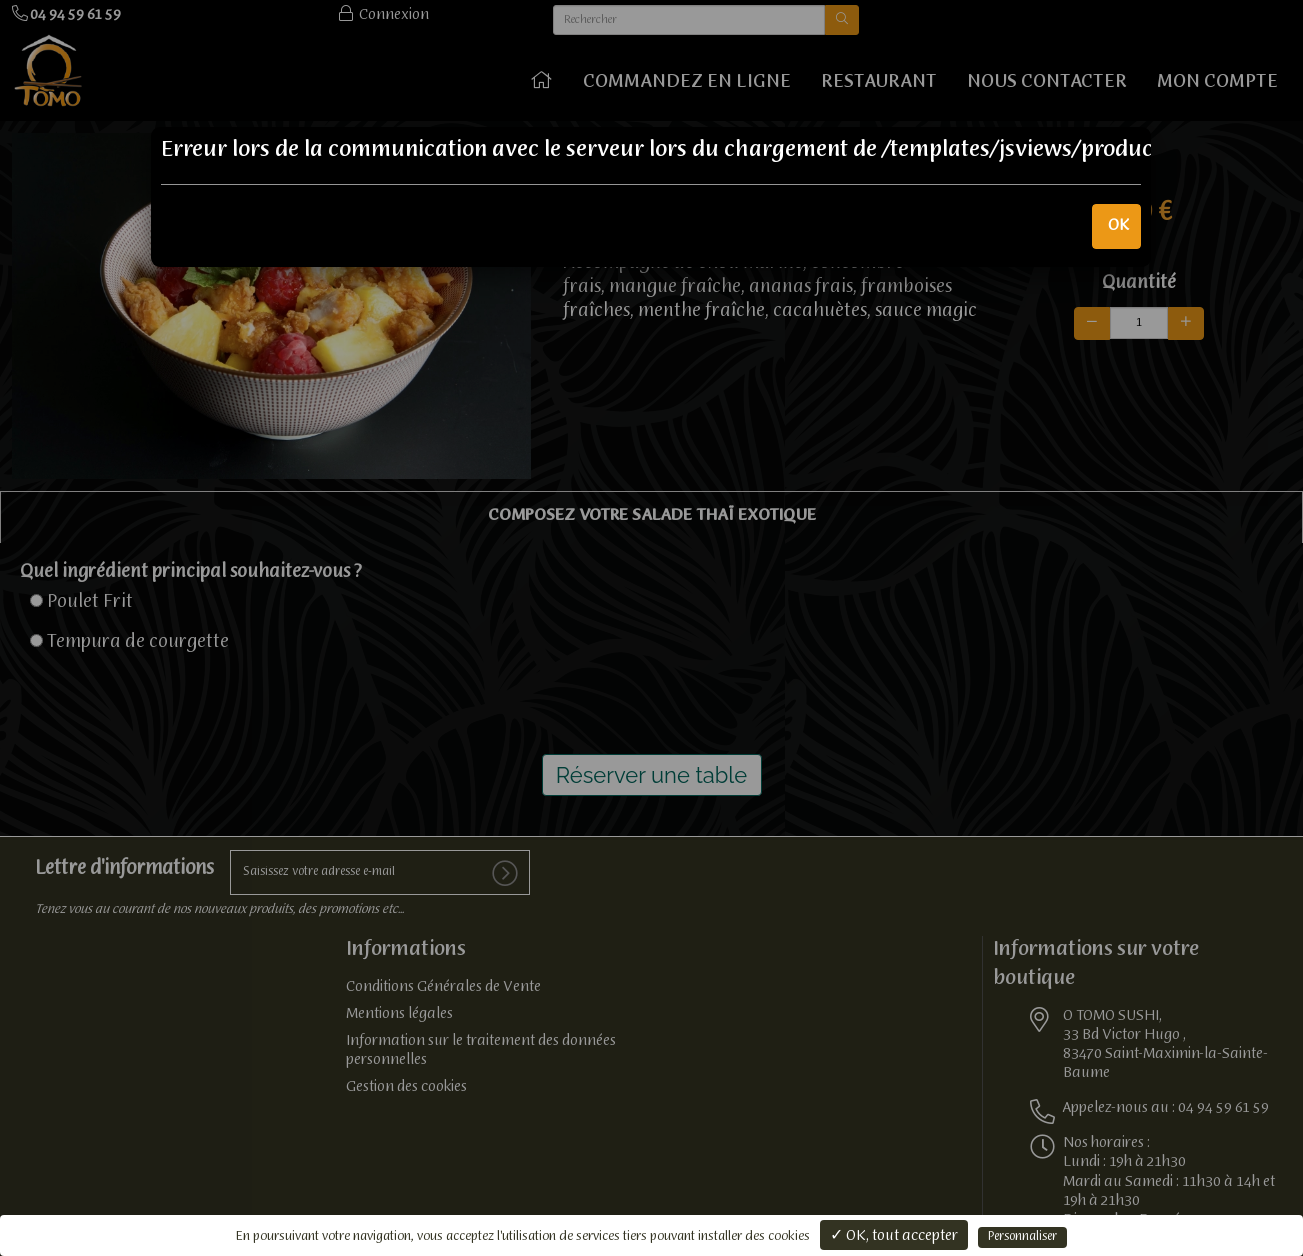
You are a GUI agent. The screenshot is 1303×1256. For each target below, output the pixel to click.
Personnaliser (1022, 1237)
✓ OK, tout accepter (894, 1236)
